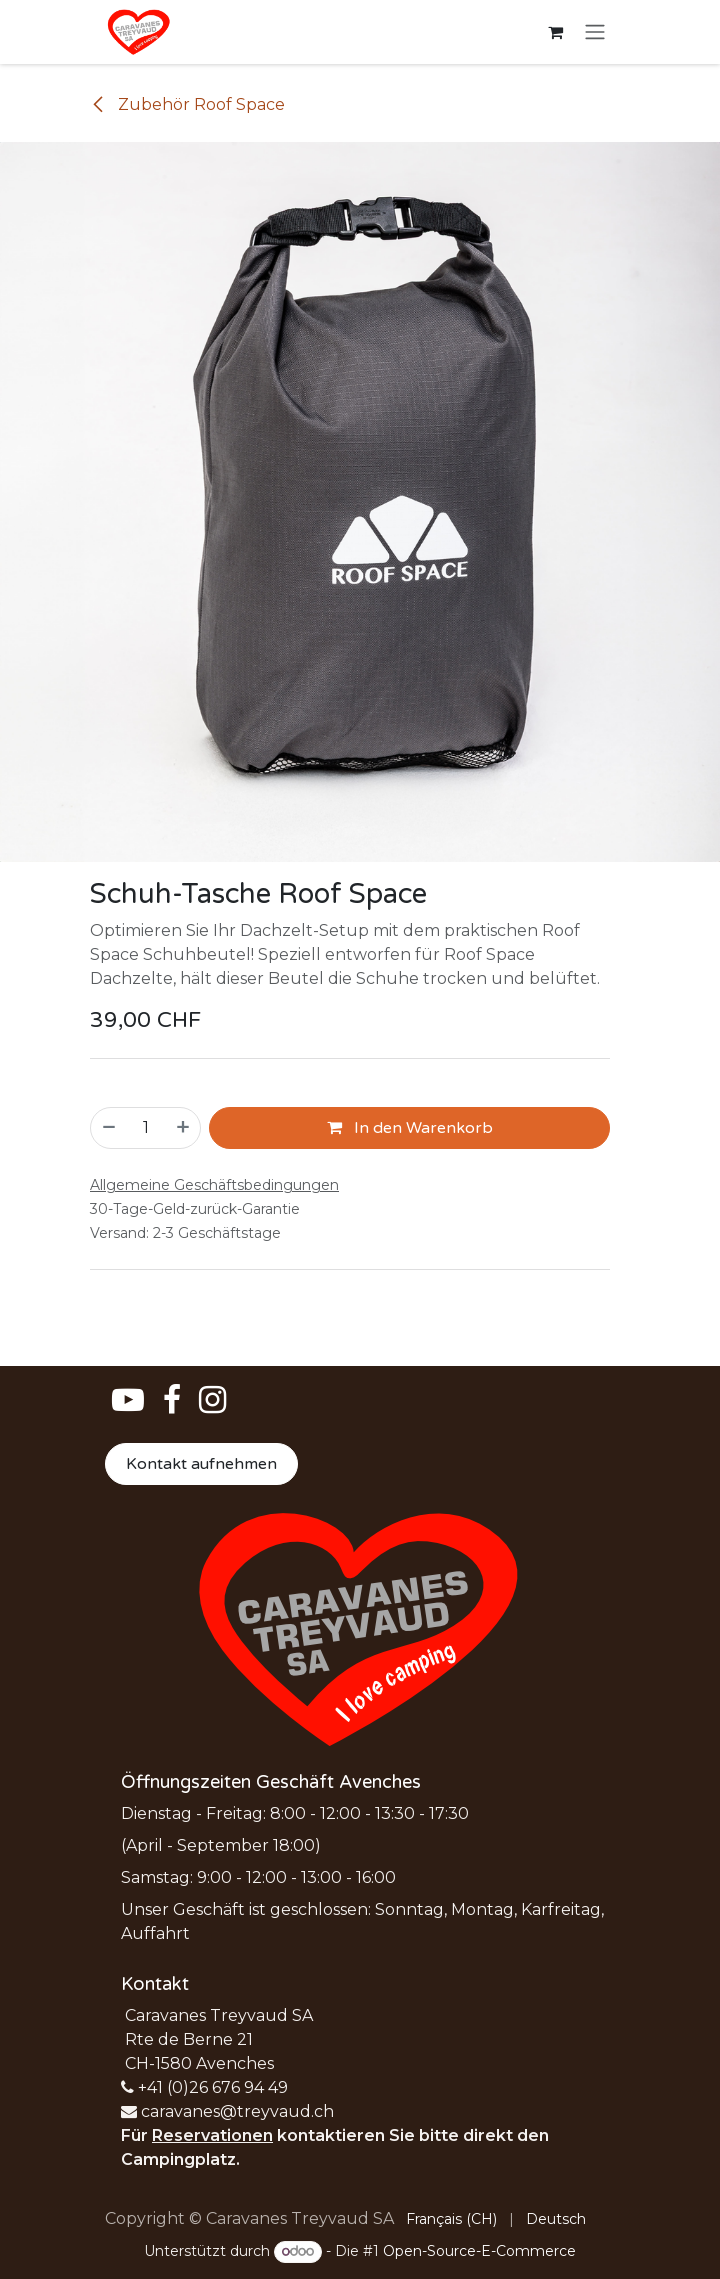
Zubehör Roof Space (187, 104)
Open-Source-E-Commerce (479, 2251)
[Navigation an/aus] (595, 32)
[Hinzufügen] (184, 1128)
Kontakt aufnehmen (201, 1464)
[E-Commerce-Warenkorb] (555, 32)
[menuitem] (451, 2219)
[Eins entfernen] (108, 1128)
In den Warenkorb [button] (410, 1128)
